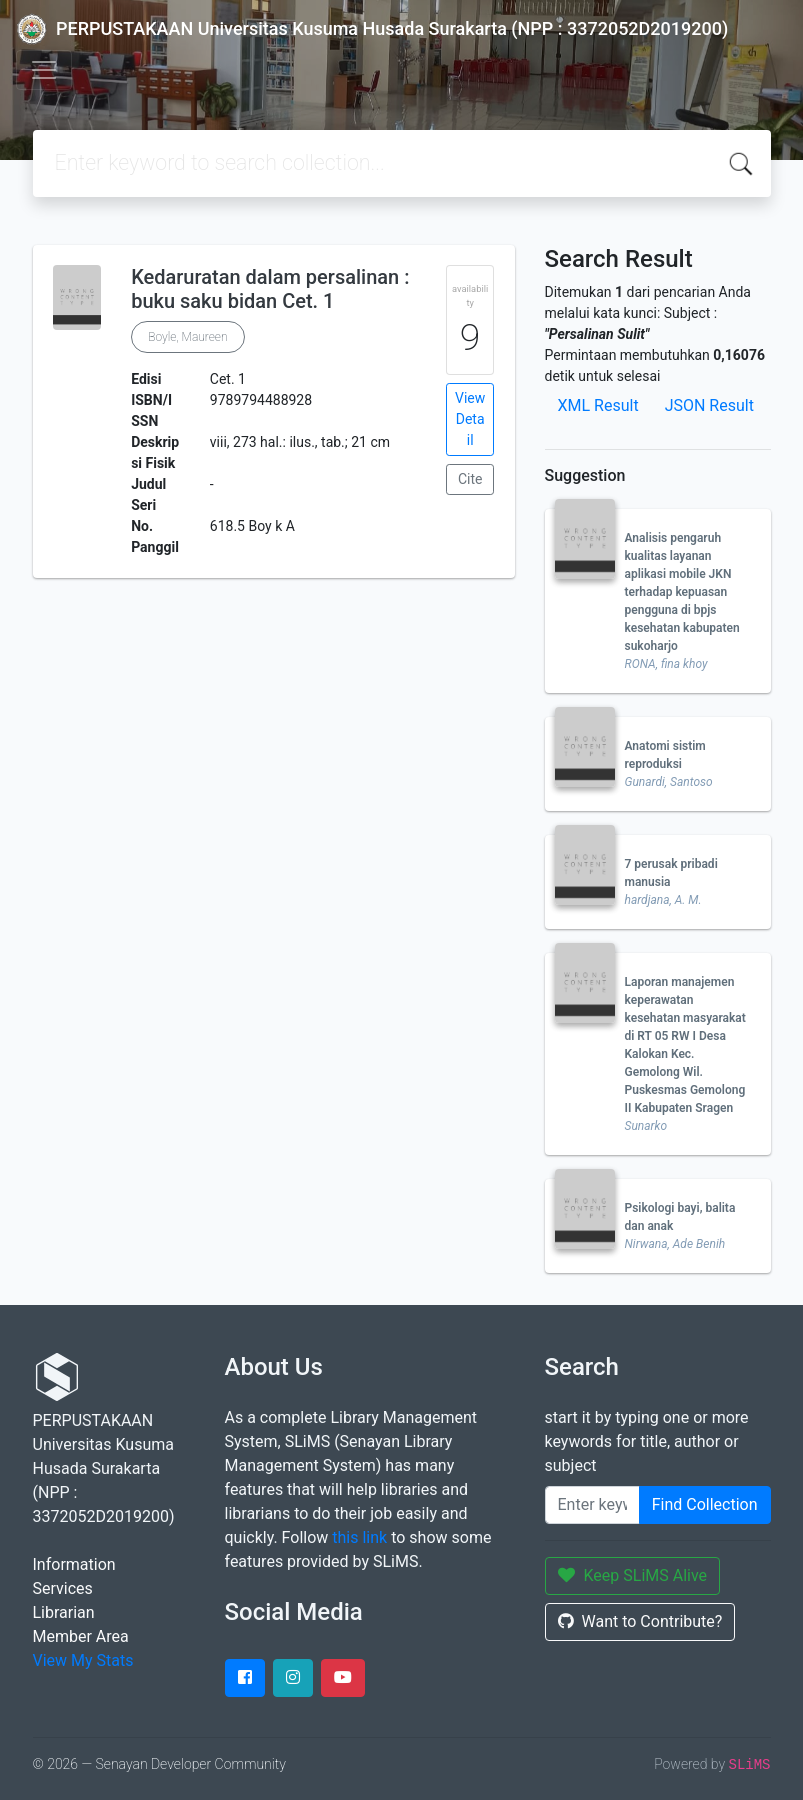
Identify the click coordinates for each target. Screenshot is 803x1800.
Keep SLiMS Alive (633, 1575)
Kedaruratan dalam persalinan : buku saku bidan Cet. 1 (270, 289)
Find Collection (705, 1504)
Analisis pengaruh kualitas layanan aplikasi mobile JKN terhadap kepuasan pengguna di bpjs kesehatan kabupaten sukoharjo (682, 592)
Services (63, 1588)
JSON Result (709, 405)
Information (74, 1564)
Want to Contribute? (640, 1621)
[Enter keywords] (592, 1505)
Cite (470, 479)
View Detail (470, 419)
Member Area (81, 1636)
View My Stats (83, 1660)
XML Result (598, 405)
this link (359, 1537)
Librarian (64, 1612)
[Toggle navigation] (44, 70)
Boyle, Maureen (187, 337)
